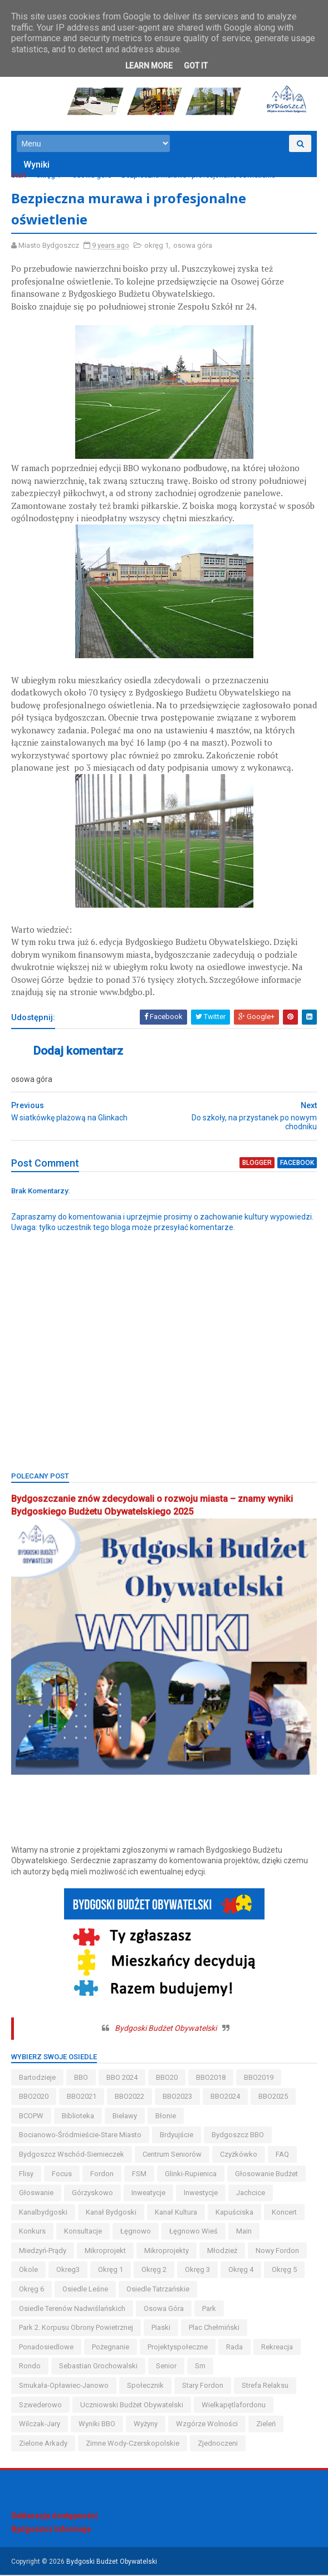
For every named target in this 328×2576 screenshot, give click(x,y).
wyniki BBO (97, 2425)
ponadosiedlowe (46, 2348)
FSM (139, 2174)
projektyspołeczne (178, 2348)
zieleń (266, 2425)
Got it (196, 65)
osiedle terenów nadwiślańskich (72, 2309)
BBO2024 (225, 2097)
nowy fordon (277, 2251)
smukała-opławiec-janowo (64, 2386)
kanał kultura (176, 2213)
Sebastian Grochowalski (98, 2367)
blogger (257, 1164)
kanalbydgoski (43, 2213)
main (244, 2232)
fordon (102, 2174)
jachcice (250, 2194)
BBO (81, 2078)
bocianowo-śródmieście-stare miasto (80, 2136)
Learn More (149, 65)
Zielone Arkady (43, 2444)
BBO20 (167, 2078)
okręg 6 (31, 2290)
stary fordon (202, 2386)
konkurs (32, 2232)
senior (166, 2367)
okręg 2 (154, 2270)
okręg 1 (48, 176)
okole (28, 2270)
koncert (284, 2213)
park (209, 2309)
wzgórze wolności (207, 2425)
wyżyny (146, 2425)
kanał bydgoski (111, 2213)
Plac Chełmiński (214, 2328)
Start (18, 176)
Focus (62, 2174)
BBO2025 (273, 2097)
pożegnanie (110, 2348)
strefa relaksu (265, 2386)
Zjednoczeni (218, 2444)
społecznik (145, 2386)
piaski (160, 2328)
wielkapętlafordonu (234, 2406)
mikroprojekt (105, 2251)
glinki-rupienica (191, 2174)
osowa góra (91, 176)
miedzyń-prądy (42, 2251)
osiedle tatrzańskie (157, 2290)
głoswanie (36, 2194)
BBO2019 (258, 2078)
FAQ (282, 2155)
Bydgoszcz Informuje (51, 2530)
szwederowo (40, 2406)
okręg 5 (284, 2270)
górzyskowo (92, 2194)
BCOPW (31, 2117)
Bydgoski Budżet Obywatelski (166, 2029)
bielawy (124, 2117)
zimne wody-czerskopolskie (132, 2444)
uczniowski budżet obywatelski (131, 2406)
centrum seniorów (172, 2155)
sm (200, 2367)
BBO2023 (177, 2097)
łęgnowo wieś (193, 2232)
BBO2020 (33, 2097)
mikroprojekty (166, 2251)
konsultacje (83, 2232)
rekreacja (277, 2348)
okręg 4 (240, 2270)
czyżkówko (238, 2155)
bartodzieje (37, 2078)
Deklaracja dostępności (54, 2517)
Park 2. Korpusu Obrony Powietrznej (76, 2328)
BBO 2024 (122, 2078)
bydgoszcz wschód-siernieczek (71, 2155)
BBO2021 (81, 2097)
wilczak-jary (39, 2425)
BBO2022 (129, 2097)
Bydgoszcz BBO (238, 2136)
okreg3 (68, 2270)
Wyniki (36, 165)
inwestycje (201, 2194)
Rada (234, 2348)
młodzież (222, 2251)
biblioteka (78, 2117)
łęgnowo (135, 2232)
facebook (297, 1164)
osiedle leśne (85, 2290)
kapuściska (234, 2213)
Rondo (30, 2367)
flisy (26, 2174)
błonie (165, 2117)
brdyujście (176, 2136)
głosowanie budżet (266, 2174)
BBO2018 (211, 2078)
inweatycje (148, 2194)
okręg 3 (197, 2270)
